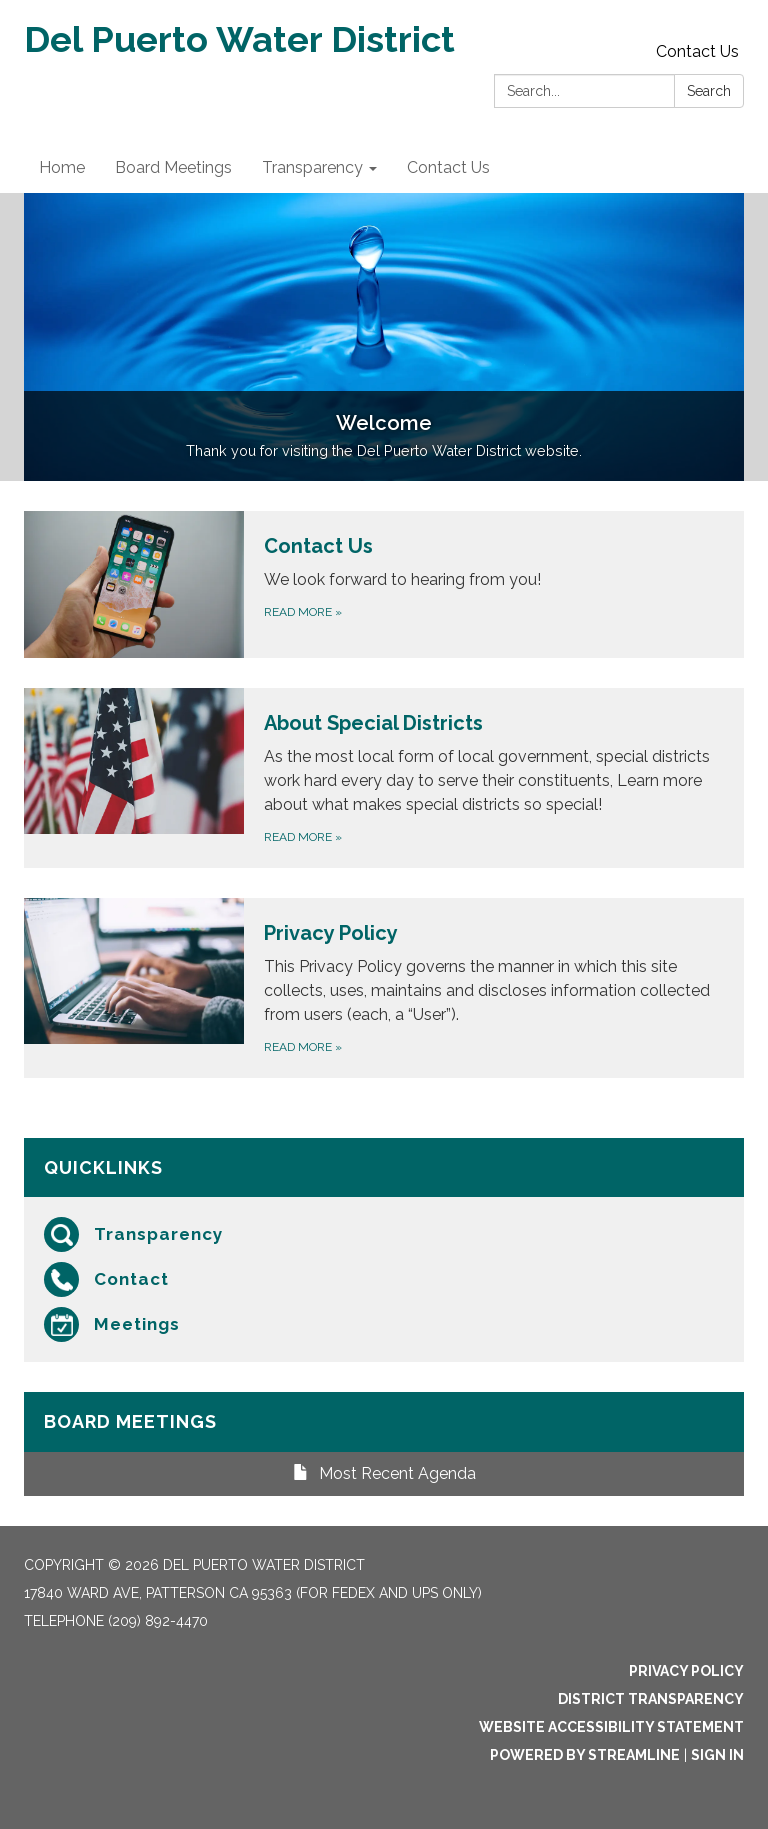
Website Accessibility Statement (611, 1727)
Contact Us (697, 51)
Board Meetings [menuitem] (173, 167)
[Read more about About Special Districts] (384, 778)
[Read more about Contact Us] (384, 584)
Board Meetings (130, 1421)
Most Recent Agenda (384, 1473)
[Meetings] (384, 1324)
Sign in (717, 1755)
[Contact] (384, 1279)
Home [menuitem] (62, 167)
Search (709, 91)
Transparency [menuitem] (312, 167)
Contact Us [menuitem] (448, 167)
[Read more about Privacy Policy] (384, 988)
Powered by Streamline (585, 1755)
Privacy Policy (686, 1671)
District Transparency (651, 1699)
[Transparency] (384, 1234)
